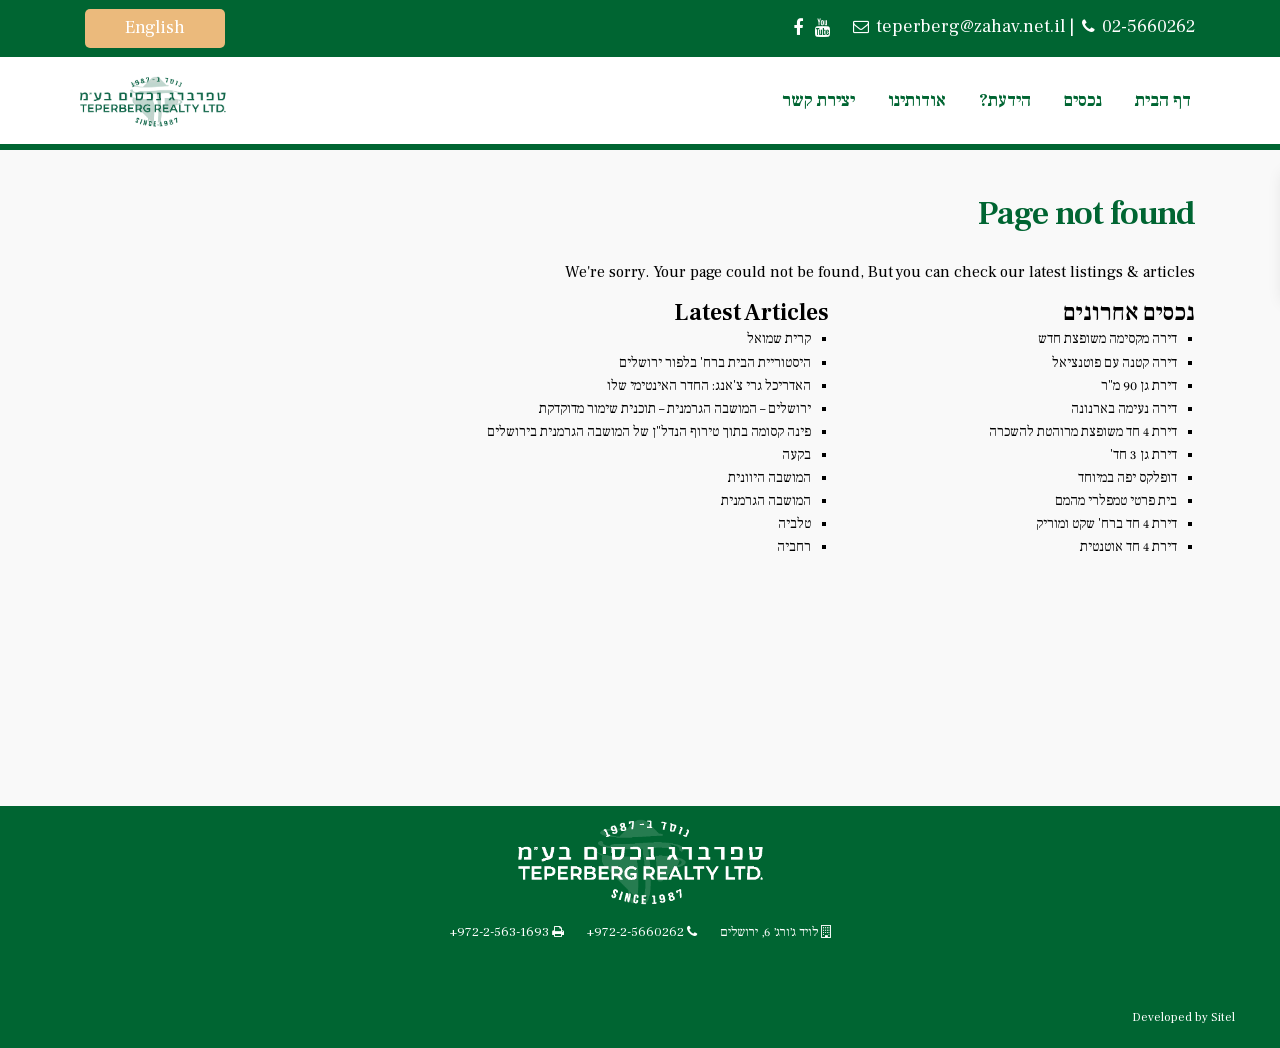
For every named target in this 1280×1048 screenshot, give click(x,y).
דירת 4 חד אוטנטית (1128, 547)
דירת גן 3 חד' (1143, 455)
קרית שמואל (779, 339)
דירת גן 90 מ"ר (1139, 386)
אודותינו (917, 100)
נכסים (1083, 100)
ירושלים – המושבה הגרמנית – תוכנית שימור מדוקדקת (675, 409)
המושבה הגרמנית (766, 501)
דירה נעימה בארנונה (1124, 409)
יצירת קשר (818, 100)
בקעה (796, 455)
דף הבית (1163, 100)
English (155, 27)
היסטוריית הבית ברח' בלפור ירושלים (715, 363)
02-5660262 (1146, 26)
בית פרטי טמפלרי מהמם (1116, 501)
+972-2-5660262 (635, 932)
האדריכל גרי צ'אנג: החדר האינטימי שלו (709, 386)
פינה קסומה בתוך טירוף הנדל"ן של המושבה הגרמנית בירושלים (649, 432)
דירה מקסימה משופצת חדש (1107, 339)
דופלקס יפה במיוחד (1127, 478)
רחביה (794, 547)
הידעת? (1005, 100)
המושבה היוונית (769, 478)
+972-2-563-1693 (499, 932)
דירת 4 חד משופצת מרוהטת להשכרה (1083, 432)
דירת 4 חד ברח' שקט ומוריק (1106, 524)
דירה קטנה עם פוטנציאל (1114, 363)
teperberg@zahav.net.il (968, 26)
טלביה (794, 524)
